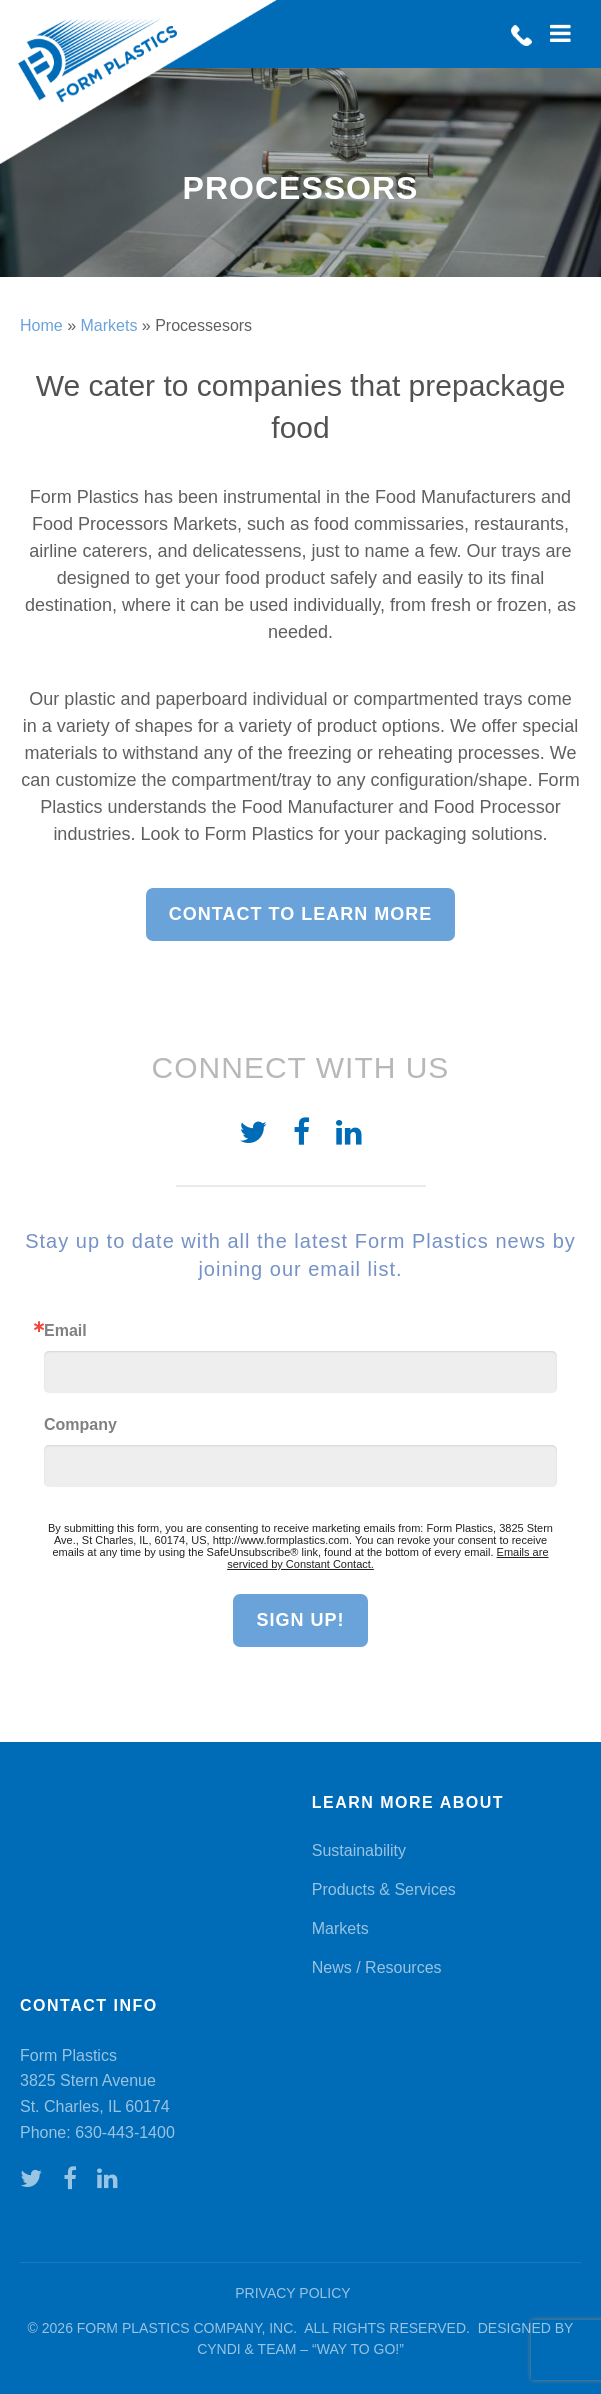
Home (41, 325)
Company (80, 1425)
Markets (108, 325)
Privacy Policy (292, 2293)
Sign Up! (300, 1620)
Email (65, 1331)
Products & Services (384, 1889)
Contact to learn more (300, 914)
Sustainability (359, 1850)
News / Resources (377, 1967)
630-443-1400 (125, 2132)
